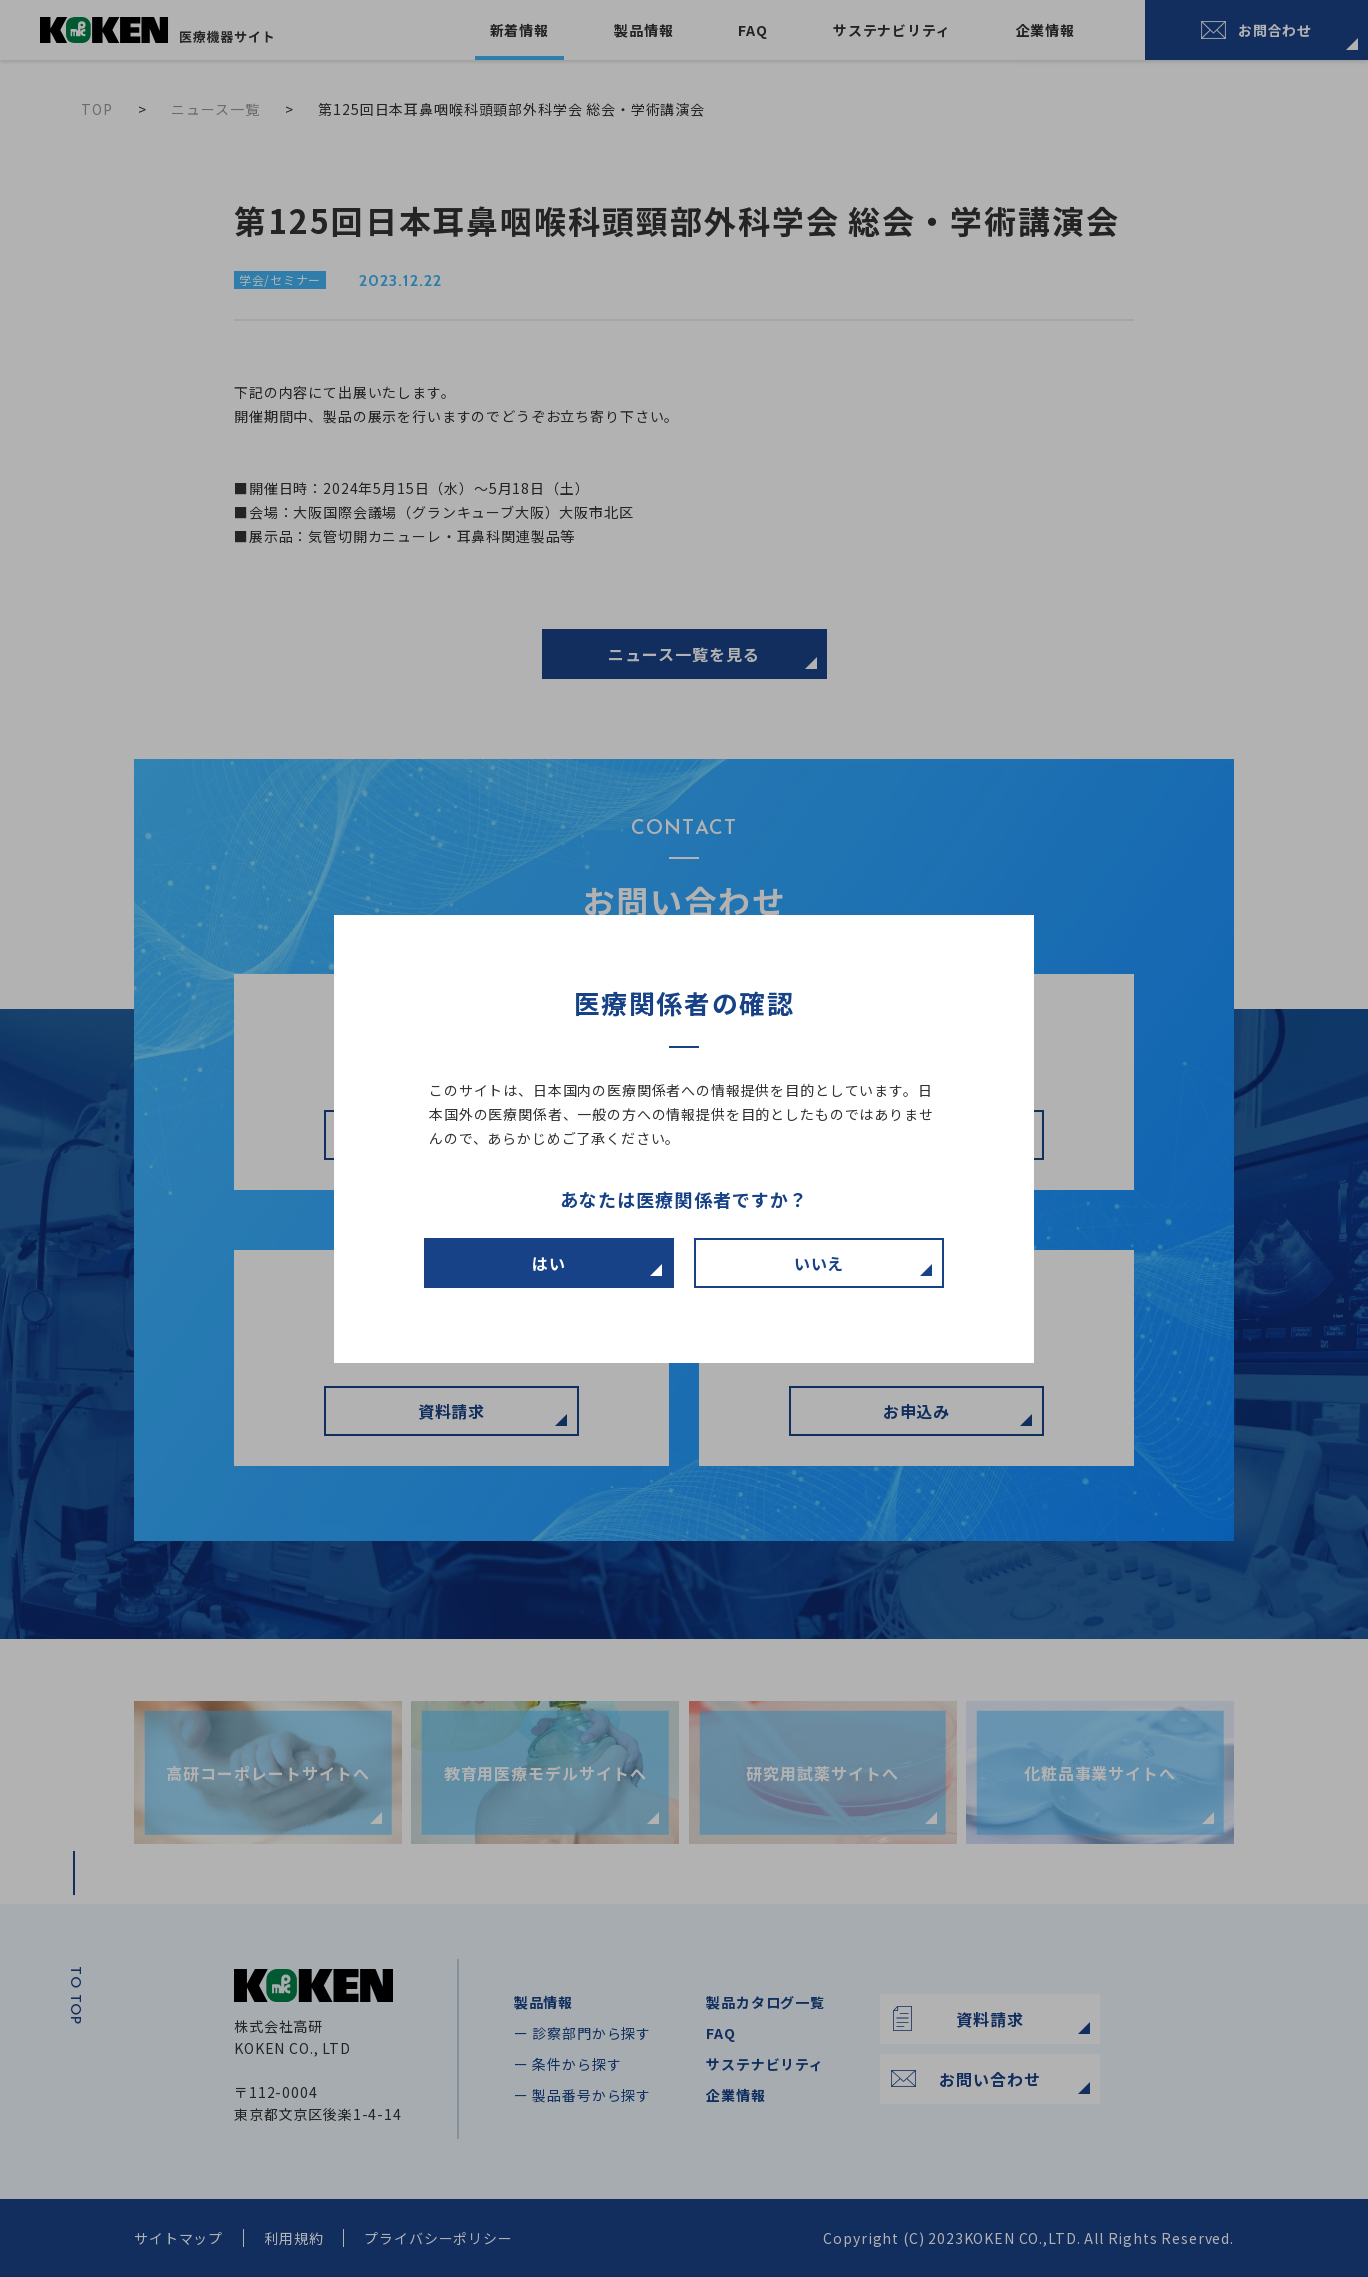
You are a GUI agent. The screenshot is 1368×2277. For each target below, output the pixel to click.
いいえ (819, 1263)
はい (549, 1263)
